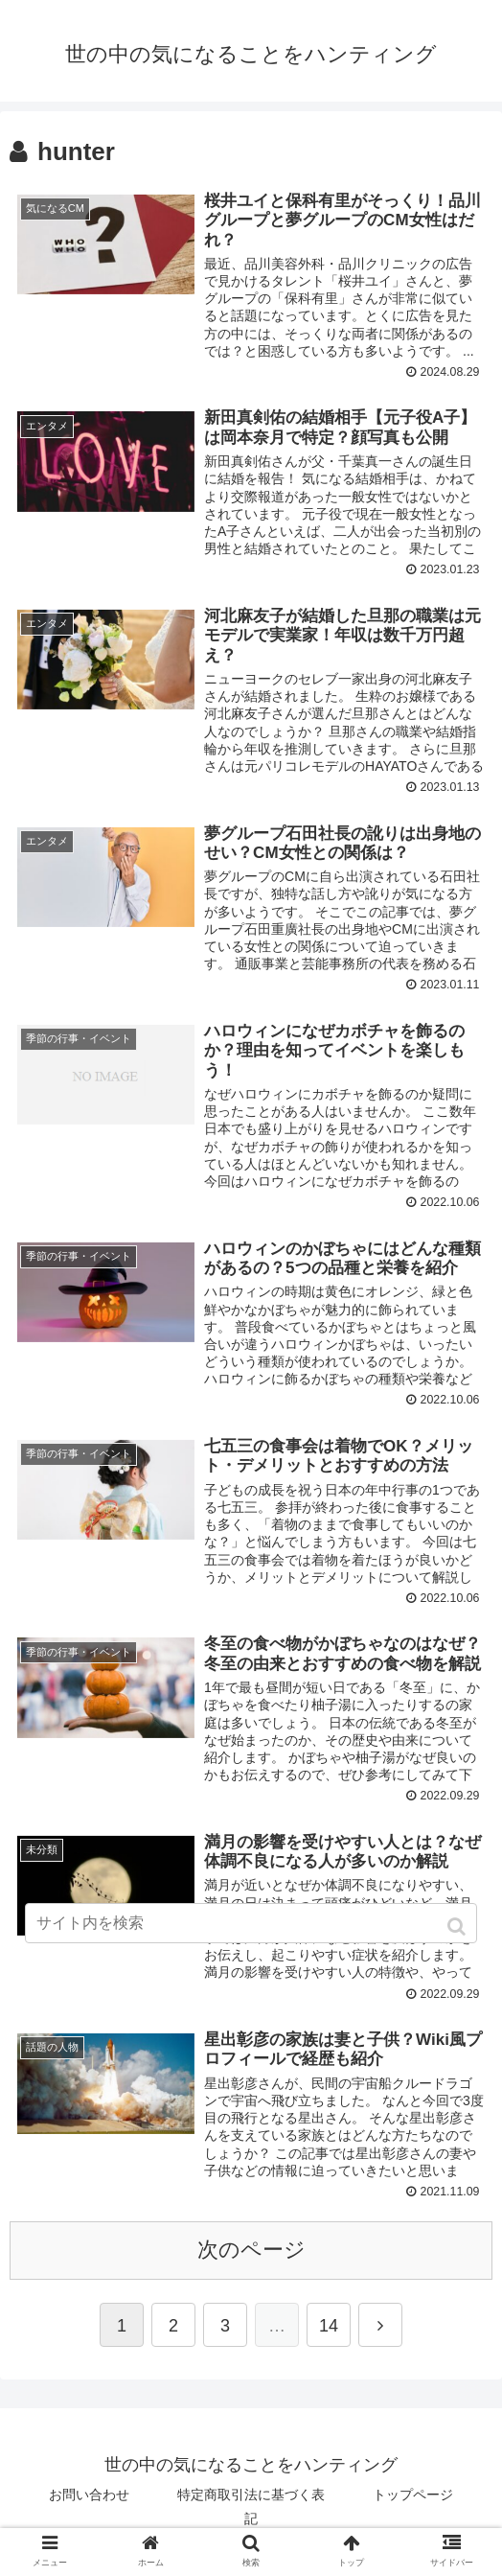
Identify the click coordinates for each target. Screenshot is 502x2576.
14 (328, 2329)
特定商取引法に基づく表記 (251, 2510)
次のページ (251, 2253)
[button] (458, 1926)
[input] (251, 1923)
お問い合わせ (89, 2498)
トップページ (413, 2498)
